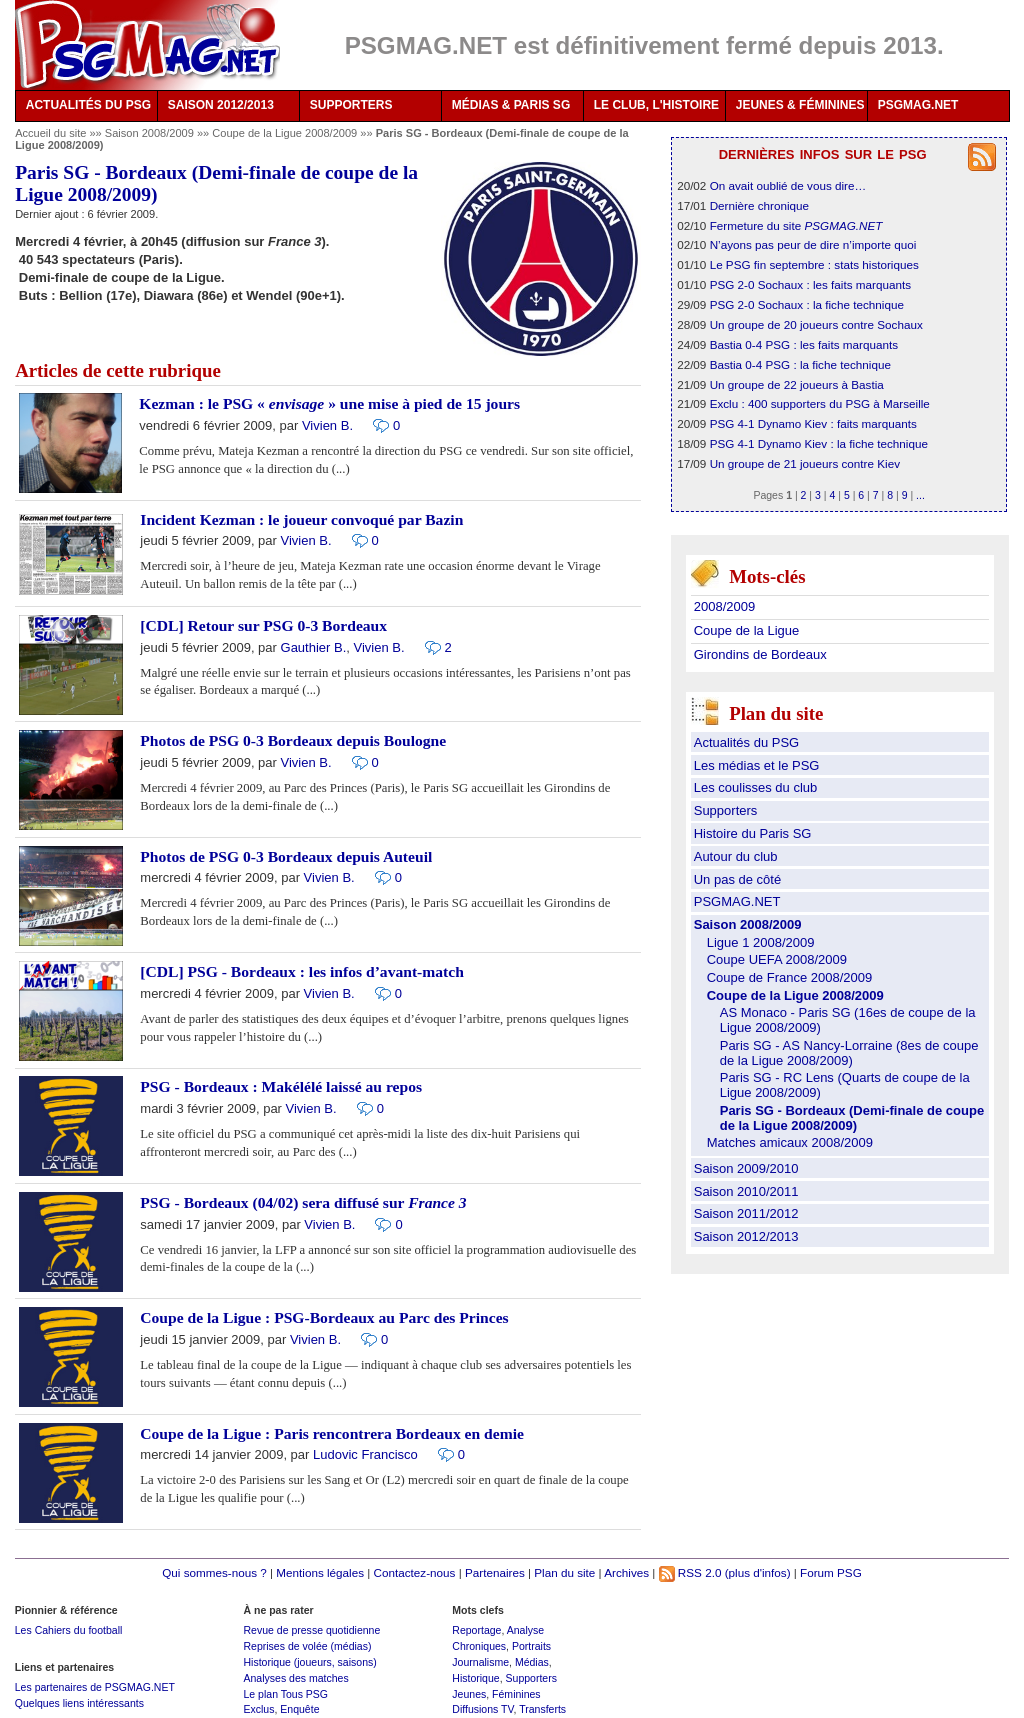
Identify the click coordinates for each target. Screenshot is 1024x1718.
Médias (532, 1662)
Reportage (476, 1630)
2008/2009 (724, 606)
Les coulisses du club (756, 787)
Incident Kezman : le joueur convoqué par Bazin (301, 519)
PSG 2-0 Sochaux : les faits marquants (810, 284)
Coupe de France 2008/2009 (790, 977)
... (920, 495)
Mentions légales (320, 1572)
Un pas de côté (737, 879)
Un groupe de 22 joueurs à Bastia (797, 384)
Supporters (726, 810)
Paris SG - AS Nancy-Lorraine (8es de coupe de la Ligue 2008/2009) (849, 1053)
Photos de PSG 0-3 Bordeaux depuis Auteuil (286, 856)
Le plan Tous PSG (285, 1694)
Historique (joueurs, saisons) (309, 1662)
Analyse (525, 1630)
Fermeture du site (796, 225)
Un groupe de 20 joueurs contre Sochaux (816, 324)
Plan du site (564, 1572)
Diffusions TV (482, 1709)
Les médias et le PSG (757, 765)
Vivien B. (327, 425)
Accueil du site (50, 133)
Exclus (258, 1709)
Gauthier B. (314, 647)
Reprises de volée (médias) (307, 1646)
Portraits (531, 1646)
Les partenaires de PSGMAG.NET (95, 1687)
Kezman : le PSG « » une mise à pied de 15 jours (329, 403)
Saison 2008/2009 (151, 133)
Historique (475, 1678)
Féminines (516, 1694)
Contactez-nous (415, 1572)
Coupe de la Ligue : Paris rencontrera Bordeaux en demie (332, 1433)
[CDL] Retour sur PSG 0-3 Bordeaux (263, 625)
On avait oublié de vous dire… (788, 185)
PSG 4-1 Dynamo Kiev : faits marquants (813, 423)
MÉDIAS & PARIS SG (511, 105)
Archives (626, 1572)
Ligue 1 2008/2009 (761, 942)
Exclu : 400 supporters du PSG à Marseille (820, 403)
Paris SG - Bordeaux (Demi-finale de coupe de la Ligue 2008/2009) (852, 1118)
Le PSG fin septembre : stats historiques (814, 264)
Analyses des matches (295, 1678)
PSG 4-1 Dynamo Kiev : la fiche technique (819, 443)
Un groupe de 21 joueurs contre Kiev (805, 463)
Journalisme (480, 1662)
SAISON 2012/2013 (221, 105)
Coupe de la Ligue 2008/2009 (286, 133)
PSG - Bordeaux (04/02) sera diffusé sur (303, 1202)
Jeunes (469, 1694)
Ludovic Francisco (365, 1454)
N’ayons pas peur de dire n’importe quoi (813, 244)
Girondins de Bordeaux (760, 654)
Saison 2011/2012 (746, 1213)
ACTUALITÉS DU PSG (88, 105)
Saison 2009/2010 (746, 1168)
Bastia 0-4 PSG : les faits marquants (804, 344)
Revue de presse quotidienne (311, 1630)
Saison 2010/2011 (746, 1191)
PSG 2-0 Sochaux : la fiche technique (807, 304)
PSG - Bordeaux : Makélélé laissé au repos (281, 1086)
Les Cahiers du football (69, 1630)
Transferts (542, 1709)
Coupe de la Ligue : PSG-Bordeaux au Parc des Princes (324, 1317)
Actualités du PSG (747, 742)
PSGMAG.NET (918, 105)
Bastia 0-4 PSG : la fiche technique (800, 364)
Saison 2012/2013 (746, 1236)
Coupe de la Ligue (747, 630)
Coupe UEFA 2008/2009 (777, 959)
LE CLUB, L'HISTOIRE (656, 105)
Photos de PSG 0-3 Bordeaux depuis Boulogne (293, 740)
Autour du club (736, 856)
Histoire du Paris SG (753, 833)
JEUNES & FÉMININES (800, 105)
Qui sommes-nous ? (214, 1572)
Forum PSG (831, 1572)
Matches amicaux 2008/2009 (790, 1142)
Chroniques (479, 1646)
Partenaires (495, 1572)
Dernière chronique (759, 205)
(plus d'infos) (758, 1572)
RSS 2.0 (690, 1572)
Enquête (299, 1709)
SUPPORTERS (351, 105)
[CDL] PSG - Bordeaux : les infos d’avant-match (302, 971)
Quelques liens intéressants (79, 1703)
